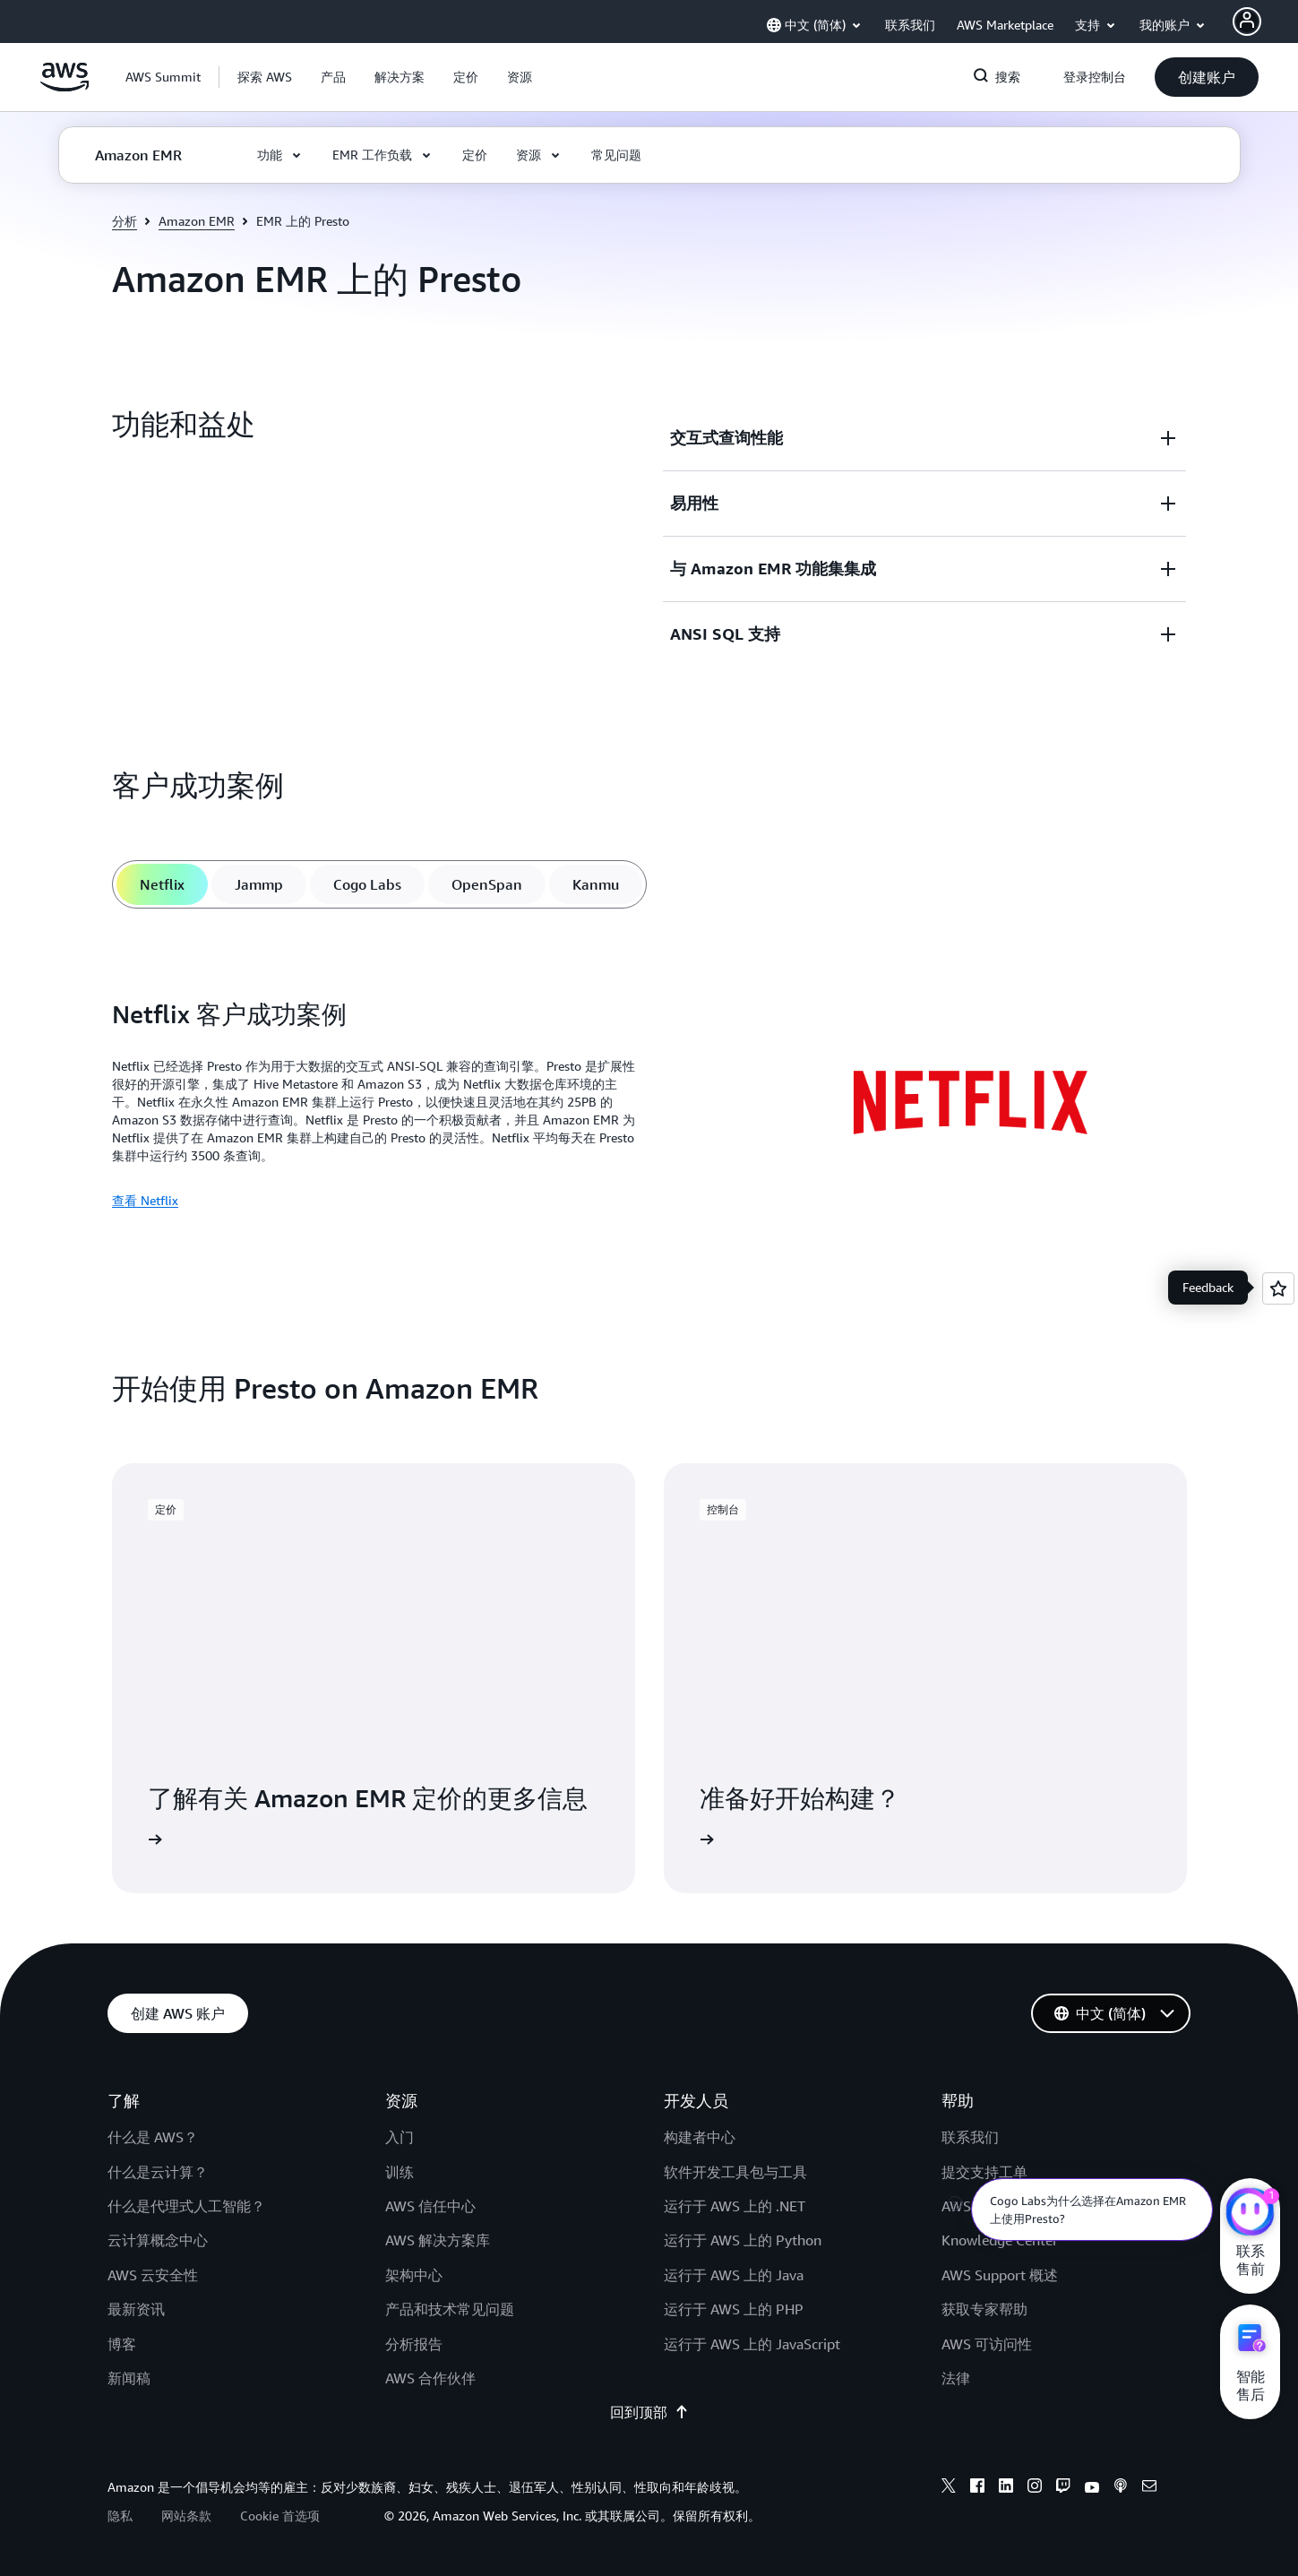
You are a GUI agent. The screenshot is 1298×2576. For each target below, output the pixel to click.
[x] (948, 2488)
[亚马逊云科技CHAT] (1250, 2214)
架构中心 (414, 2275)
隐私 (120, 2515)
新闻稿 (128, 2378)
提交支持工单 (984, 2172)
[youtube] (1092, 2488)
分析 (124, 220)
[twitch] (1063, 2488)
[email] (1149, 2488)
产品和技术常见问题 (449, 2309)
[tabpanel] (649, 1105)
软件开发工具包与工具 (735, 2172)
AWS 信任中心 (430, 2206)
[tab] (162, 884)
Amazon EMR (197, 220)
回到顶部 (649, 2412)
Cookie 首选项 (280, 2515)
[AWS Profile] (1247, 21)
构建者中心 (699, 2137)
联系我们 (970, 2137)
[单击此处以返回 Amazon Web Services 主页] (65, 87)
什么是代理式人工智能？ (186, 2206)
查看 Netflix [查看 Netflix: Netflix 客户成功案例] (145, 1200)
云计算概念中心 (157, 2240)
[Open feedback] (1278, 1288)
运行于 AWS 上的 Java (734, 2275)
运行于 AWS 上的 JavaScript (752, 2344)
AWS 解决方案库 (437, 2240)
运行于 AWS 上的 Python (742, 2240)
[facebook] (977, 2488)
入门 (399, 2137)
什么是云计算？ (157, 2172)
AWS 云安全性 (152, 2275)
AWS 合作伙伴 (430, 2378)
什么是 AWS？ (152, 2137)
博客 (121, 2344)
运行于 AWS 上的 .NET (734, 2206)
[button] (264, 77)
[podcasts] (1120, 2488)
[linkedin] (1006, 2488)
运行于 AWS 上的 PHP (734, 2309)
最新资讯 (136, 2309)
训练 (399, 2172)
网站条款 (186, 2515)
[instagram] (1034, 2488)
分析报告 (414, 2344)
